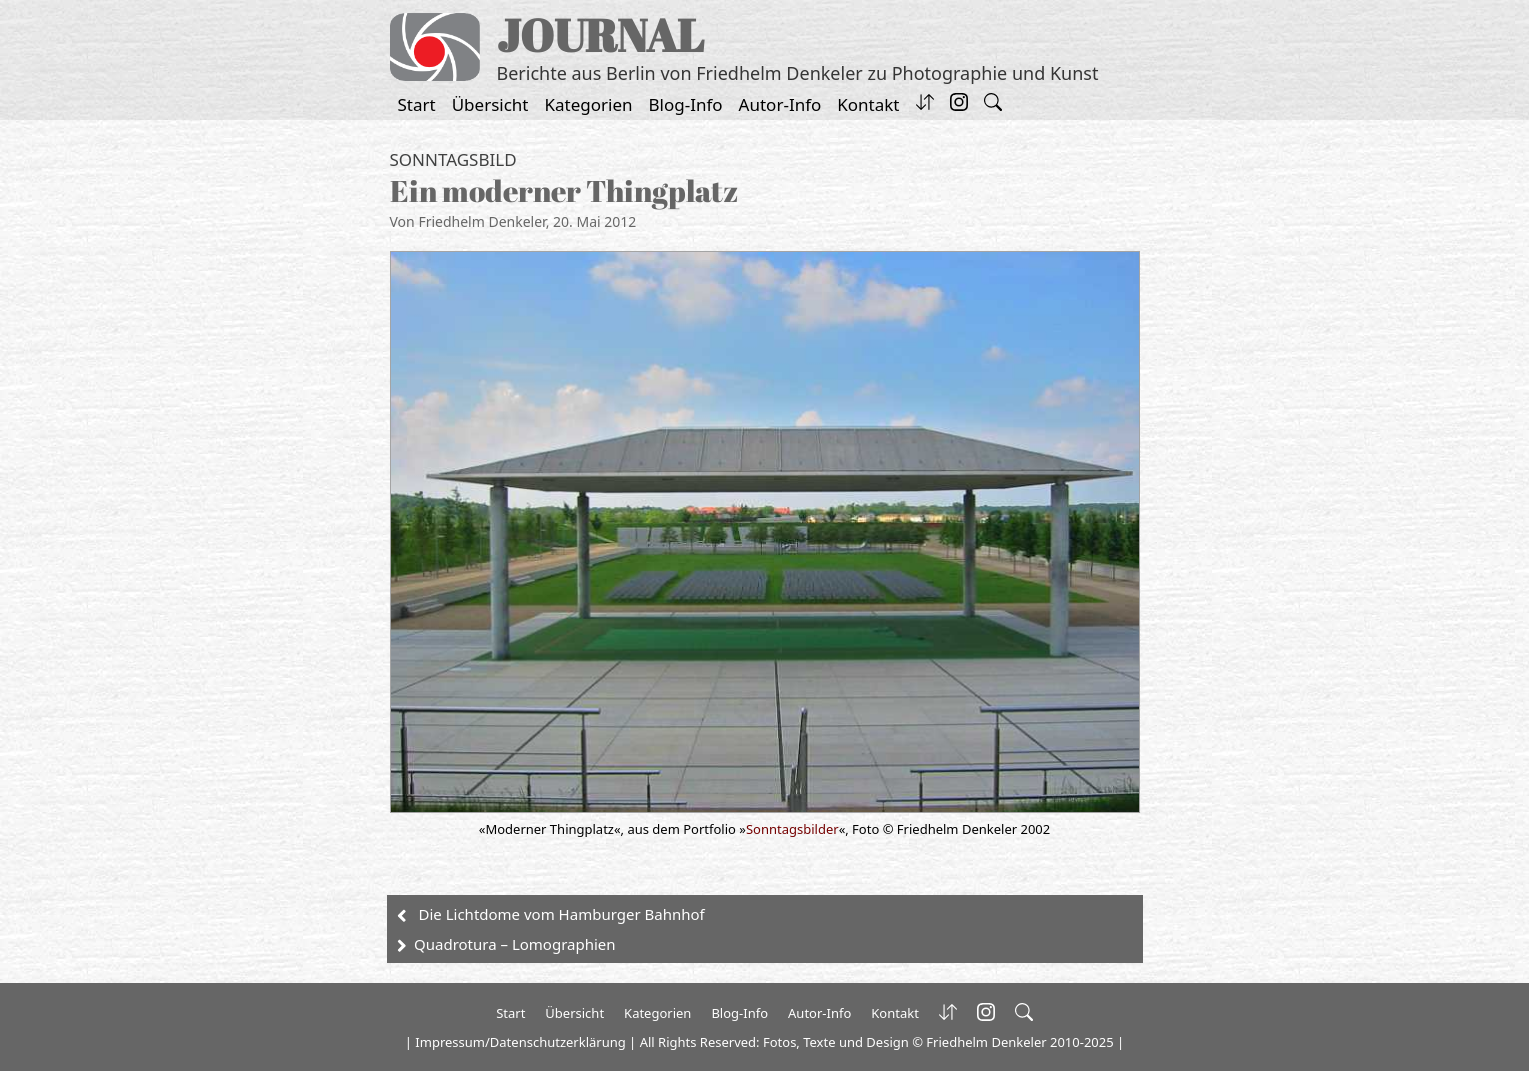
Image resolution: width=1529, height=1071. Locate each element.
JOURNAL (600, 34)
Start (417, 104)
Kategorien (589, 104)
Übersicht (490, 104)
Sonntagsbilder (792, 829)
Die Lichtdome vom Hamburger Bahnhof (562, 914)
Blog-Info (686, 104)
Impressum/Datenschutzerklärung (520, 1042)
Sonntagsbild (453, 159)
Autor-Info (780, 104)
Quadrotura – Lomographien (515, 944)
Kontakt (868, 104)
